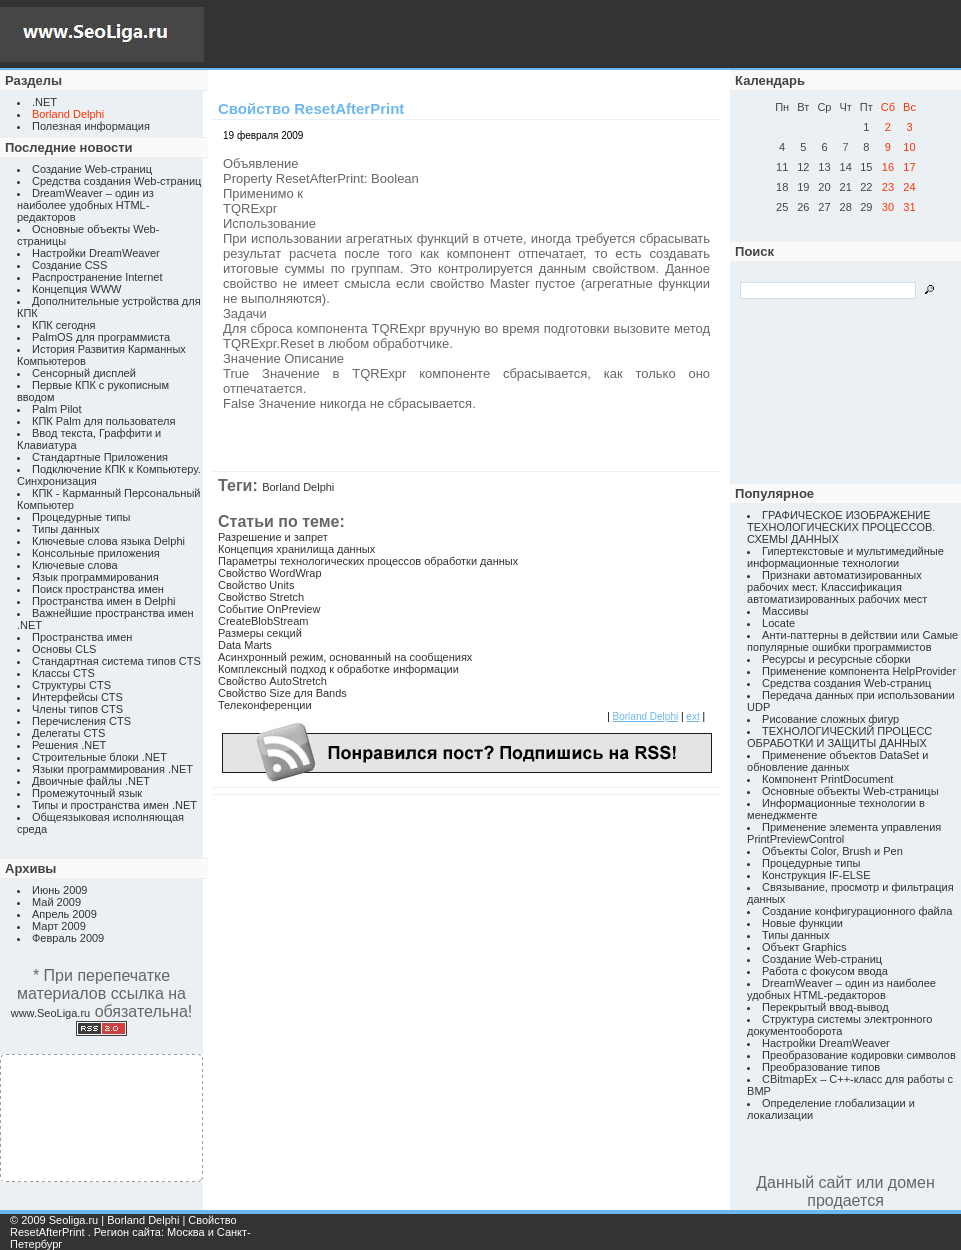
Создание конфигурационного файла (857, 911)
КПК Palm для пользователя (103, 421)
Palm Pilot (57, 409)
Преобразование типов (821, 1067)
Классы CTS (63, 673)
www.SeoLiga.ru (51, 1013)
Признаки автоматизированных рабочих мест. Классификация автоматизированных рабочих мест (837, 587)
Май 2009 (56, 902)
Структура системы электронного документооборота (839, 1025)
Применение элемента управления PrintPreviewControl (844, 833)
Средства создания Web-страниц (116, 181)
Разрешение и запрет (273, 537)
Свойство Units (256, 585)
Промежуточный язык (87, 793)
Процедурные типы (81, 517)
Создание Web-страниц (92, 169)
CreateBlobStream (263, 621)
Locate (778, 623)
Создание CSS (69, 265)
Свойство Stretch (261, 597)
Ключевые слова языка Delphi (108, 541)
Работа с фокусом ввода (825, 971)
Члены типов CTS (77, 709)
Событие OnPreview (269, 609)
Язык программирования (95, 577)
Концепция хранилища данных (296, 549)
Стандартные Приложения (100, 457)
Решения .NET (69, 745)
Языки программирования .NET (112, 769)
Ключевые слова (75, 565)
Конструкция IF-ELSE (816, 875)
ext (692, 716)
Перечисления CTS (81, 721)
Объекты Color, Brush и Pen (832, 851)
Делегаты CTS (68, 733)
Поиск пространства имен (98, 589)
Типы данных (65, 529)
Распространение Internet (97, 277)
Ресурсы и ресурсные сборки (836, 659)
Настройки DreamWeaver (96, 253)
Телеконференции (265, 705)
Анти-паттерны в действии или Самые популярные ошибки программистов (852, 641)
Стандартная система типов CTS (116, 661)
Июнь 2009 (60, 890)
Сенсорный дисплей (84, 373)
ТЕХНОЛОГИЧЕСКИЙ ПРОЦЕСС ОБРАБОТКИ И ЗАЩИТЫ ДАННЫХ (839, 737)
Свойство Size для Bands (282, 693)
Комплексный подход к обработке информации (338, 669)
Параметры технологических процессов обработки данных (368, 561)
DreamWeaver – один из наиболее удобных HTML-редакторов (85, 205)
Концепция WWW (76, 289)
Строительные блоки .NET (99, 757)
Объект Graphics (804, 947)
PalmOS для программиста (101, 337)
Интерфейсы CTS (77, 697)
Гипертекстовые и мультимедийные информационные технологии (845, 557)
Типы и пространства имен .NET (114, 805)
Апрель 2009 (64, 914)
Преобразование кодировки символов (859, 1055)
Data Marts (245, 645)
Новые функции (802, 923)
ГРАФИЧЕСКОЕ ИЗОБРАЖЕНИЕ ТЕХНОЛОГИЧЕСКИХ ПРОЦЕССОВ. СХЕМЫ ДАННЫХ (841, 527)
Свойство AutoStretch (272, 681)
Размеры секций (260, 633)
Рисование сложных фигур (830, 719)
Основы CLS (64, 649)
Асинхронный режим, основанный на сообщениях (345, 657)
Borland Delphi (298, 487)
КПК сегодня (64, 325)
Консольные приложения (96, 553)
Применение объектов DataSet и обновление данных (837, 761)
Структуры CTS (71, 685)
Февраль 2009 (68, 938)
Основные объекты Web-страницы (850, 791)
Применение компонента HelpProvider (859, 671)
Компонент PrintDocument (827, 779)
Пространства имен (82, 637)
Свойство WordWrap (270, 573)
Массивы (785, 611)
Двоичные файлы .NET (91, 781)
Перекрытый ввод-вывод (825, 1007)
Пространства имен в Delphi (103, 601)
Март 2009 (59, 926)
